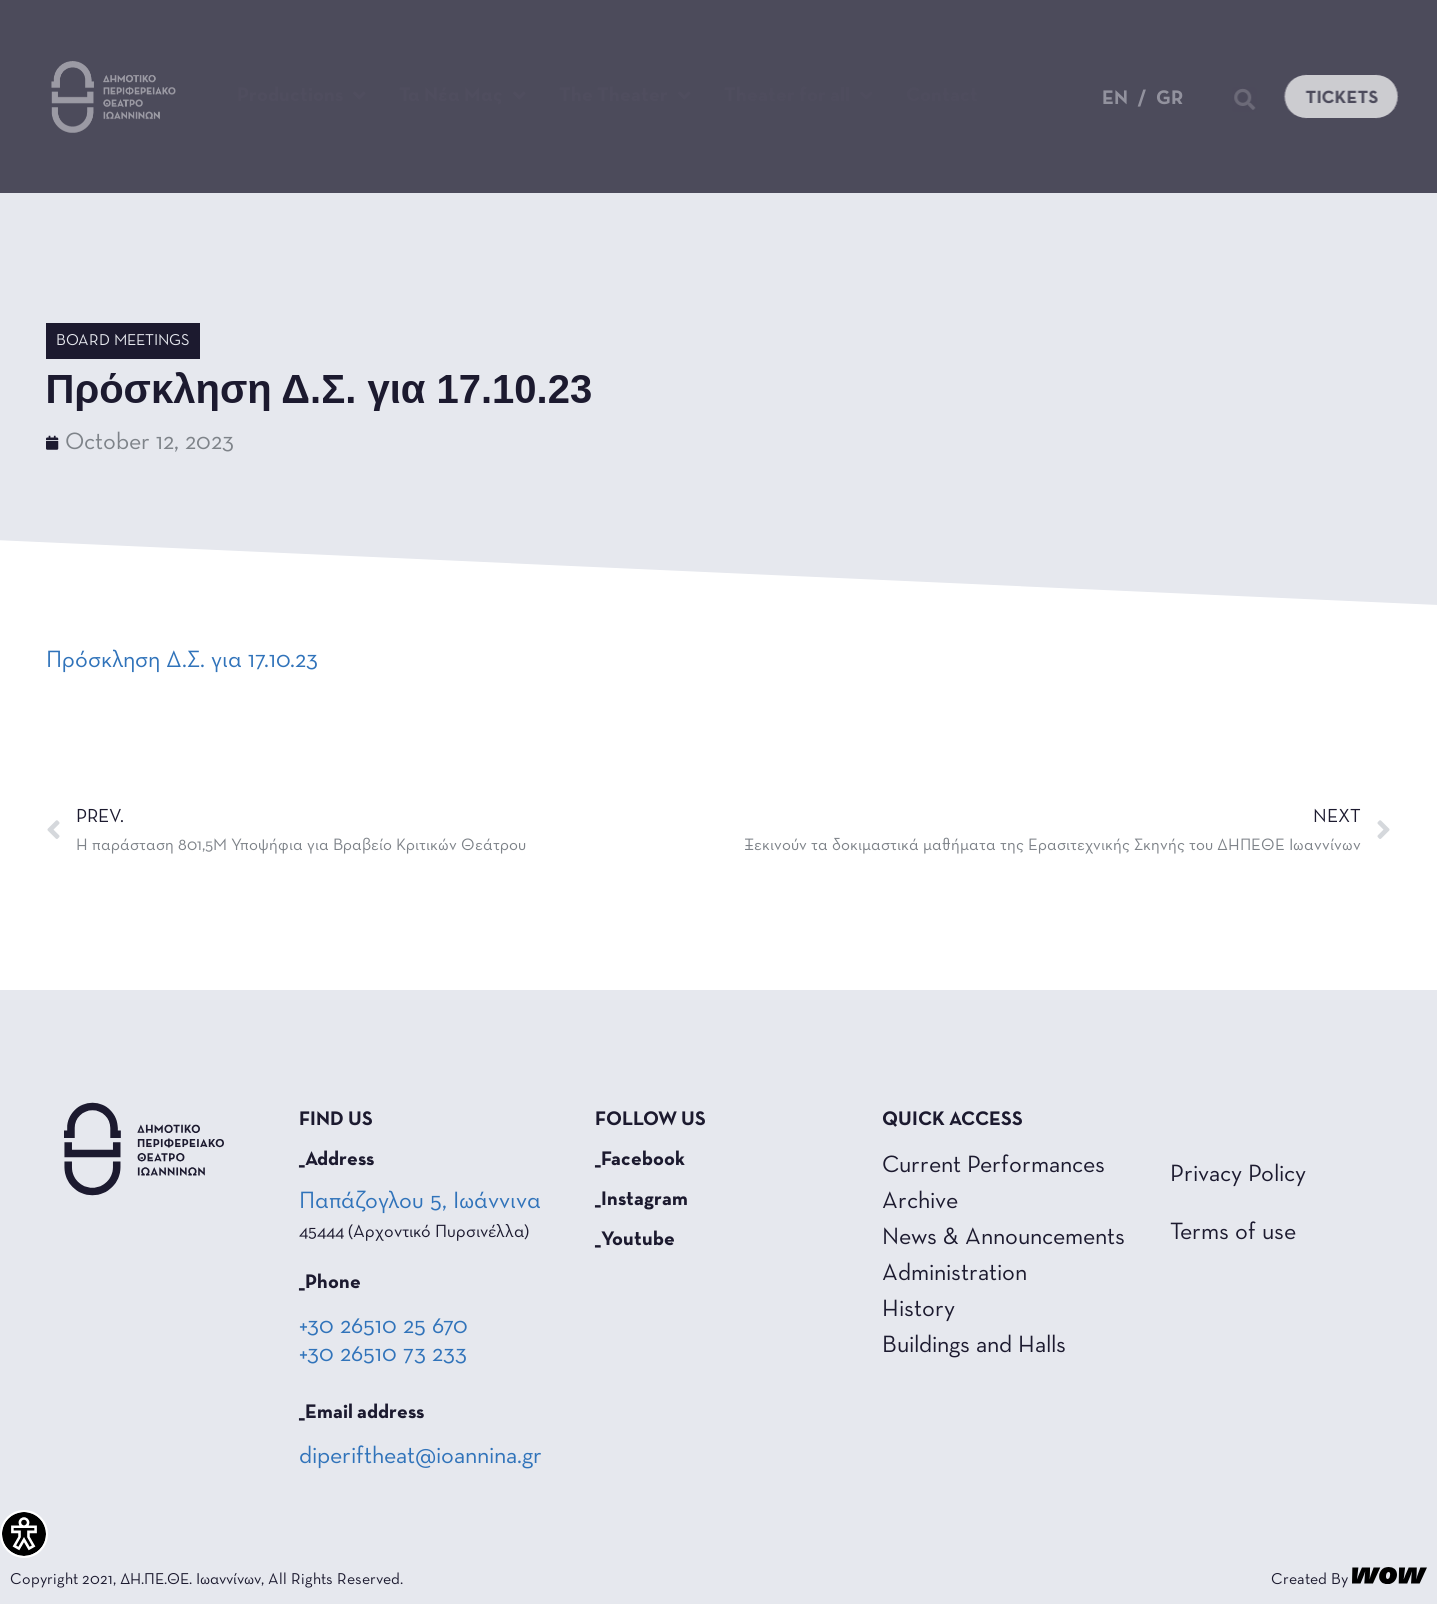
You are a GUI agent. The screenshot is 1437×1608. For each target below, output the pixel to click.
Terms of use (1233, 1233)
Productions (301, 96)
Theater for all (798, 96)
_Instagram (641, 1200)
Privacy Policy (1238, 1175)
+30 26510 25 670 (383, 1327)
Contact (942, 96)
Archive (920, 1202)
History (918, 1310)
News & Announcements (1003, 1238)
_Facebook (640, 1160)
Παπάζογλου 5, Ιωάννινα (422, 1202)
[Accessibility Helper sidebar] (24, 1534)
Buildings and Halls (974, 1346)
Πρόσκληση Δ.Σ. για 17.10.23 (182, 661)
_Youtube (635, 1240)
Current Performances (993, 1166)
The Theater (625, 96)
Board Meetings (123, 341)
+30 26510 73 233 (383, 1355)
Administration (954, 1274)
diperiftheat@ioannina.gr (420, 1457)
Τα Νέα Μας (462, 96)
